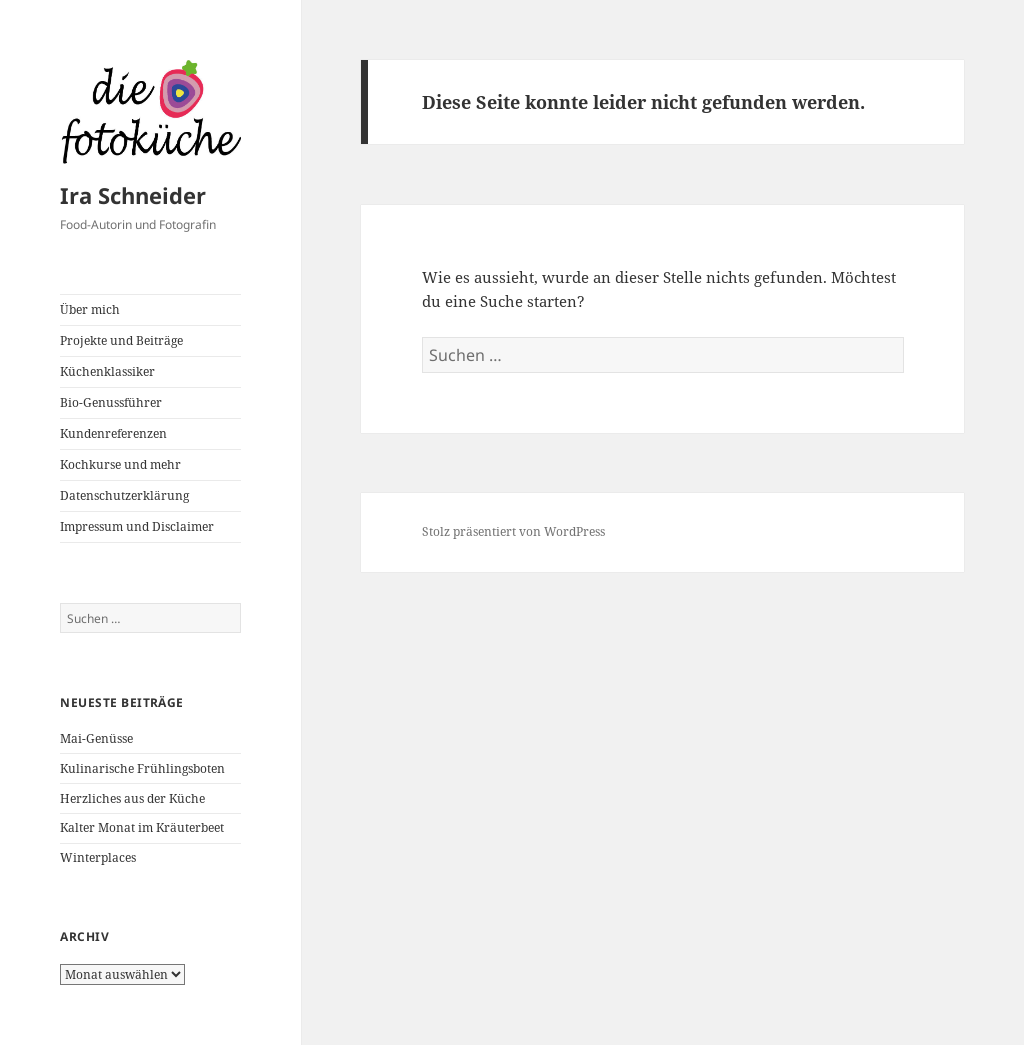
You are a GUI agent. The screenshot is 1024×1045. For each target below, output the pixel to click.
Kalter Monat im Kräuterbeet (142, 827)
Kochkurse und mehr (120, 464)
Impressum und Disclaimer (137, 526)
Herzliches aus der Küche (132, 798)
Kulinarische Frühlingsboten (142, 768)
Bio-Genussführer (111, 402)
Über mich (90, 309)
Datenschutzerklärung (124, 495)
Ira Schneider (133, 195)
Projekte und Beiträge (121, 340)
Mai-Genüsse (96, 738)
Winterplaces (98, 857)
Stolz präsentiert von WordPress (513, 531)
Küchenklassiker (107, 371)
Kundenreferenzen (113, 433)
